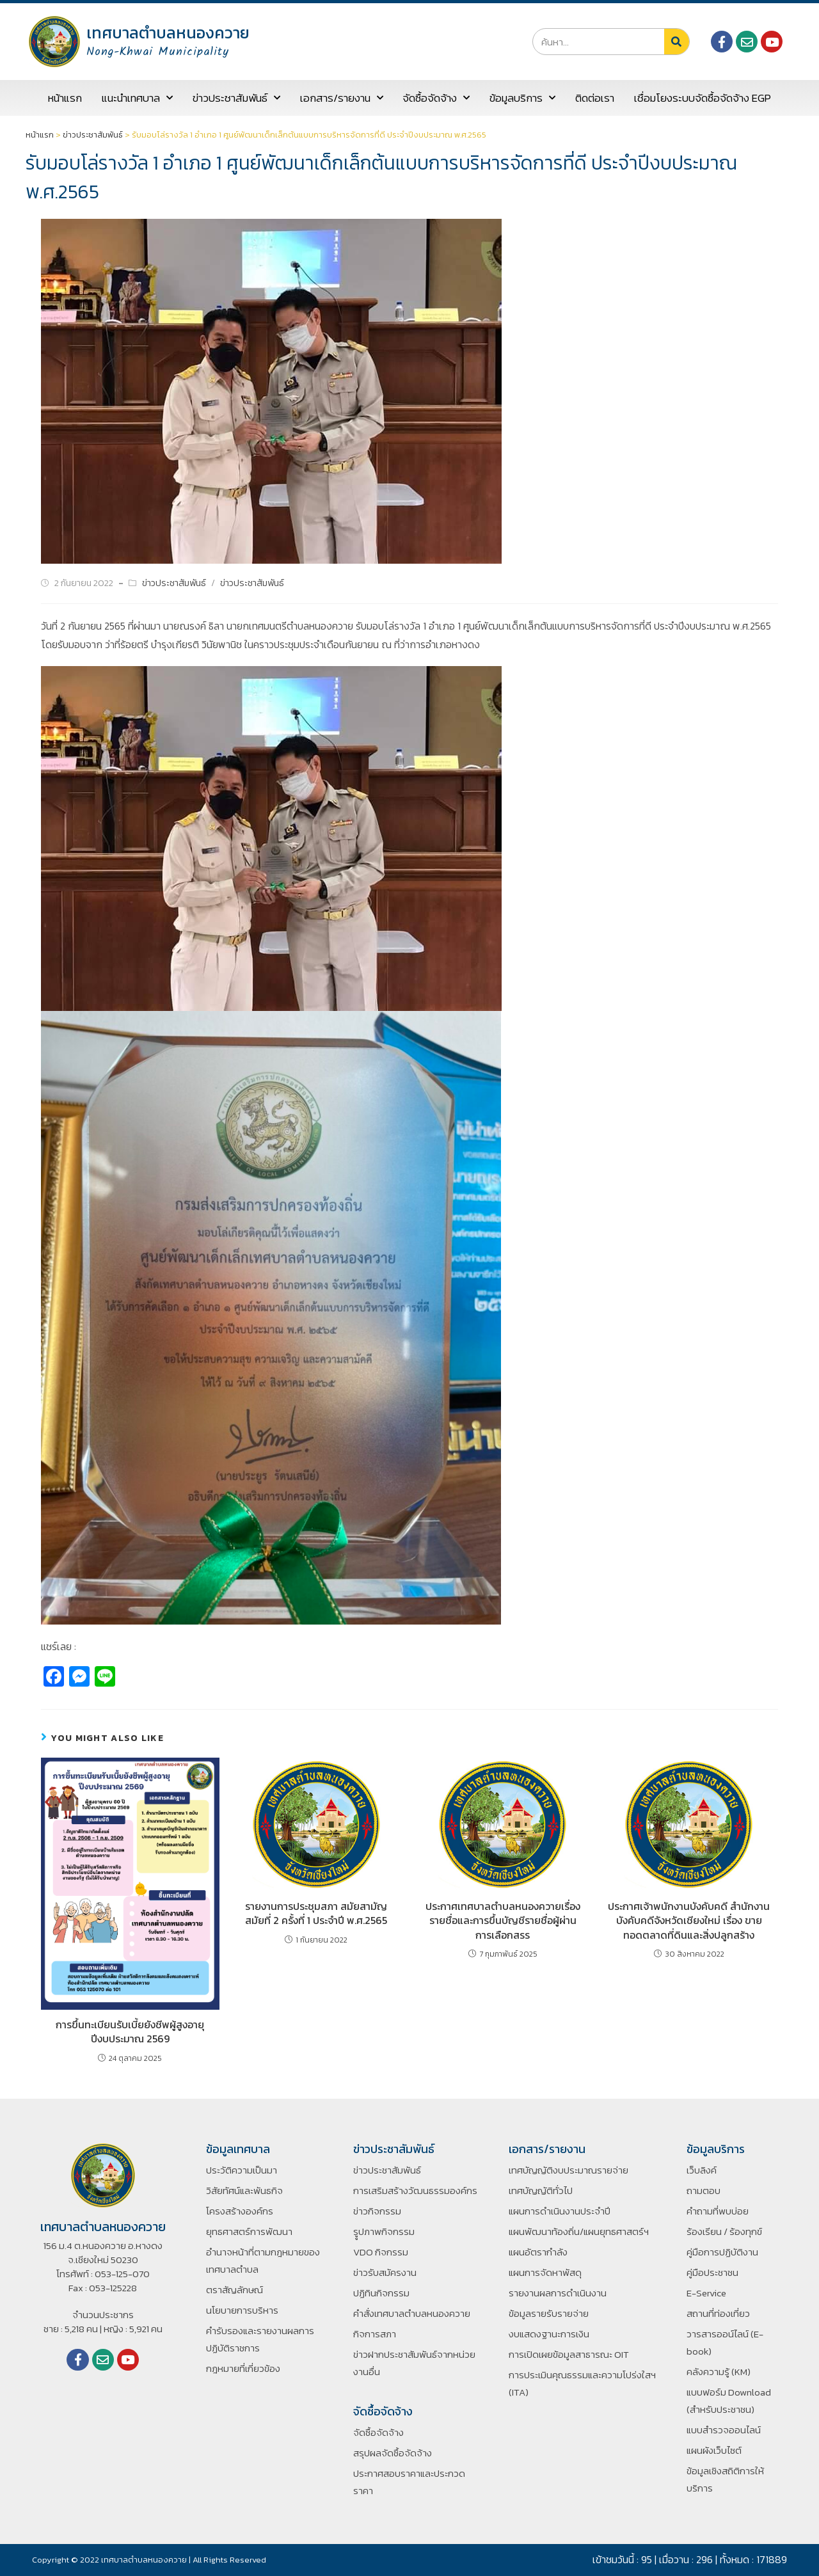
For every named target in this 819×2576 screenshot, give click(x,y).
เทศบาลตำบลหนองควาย (168, 32)
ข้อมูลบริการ (522, 98)
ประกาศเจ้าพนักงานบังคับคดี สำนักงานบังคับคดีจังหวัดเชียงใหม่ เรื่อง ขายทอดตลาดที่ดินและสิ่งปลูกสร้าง (689, 1920)
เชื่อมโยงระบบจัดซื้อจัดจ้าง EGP (702, 98)
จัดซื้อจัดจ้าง (436, 98)
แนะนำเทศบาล (137, 98)
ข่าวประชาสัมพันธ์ (236, 98)
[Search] (676, 41)
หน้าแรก (65, 98)
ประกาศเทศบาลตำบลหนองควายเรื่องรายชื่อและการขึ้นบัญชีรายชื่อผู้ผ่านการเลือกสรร (502, 1920)
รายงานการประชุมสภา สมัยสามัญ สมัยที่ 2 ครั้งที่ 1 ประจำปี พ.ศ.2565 (316, 1913)
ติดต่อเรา (594, 98)
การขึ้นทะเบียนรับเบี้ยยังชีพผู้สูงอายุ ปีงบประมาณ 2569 (130, 2031)
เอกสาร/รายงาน (341, 98)
